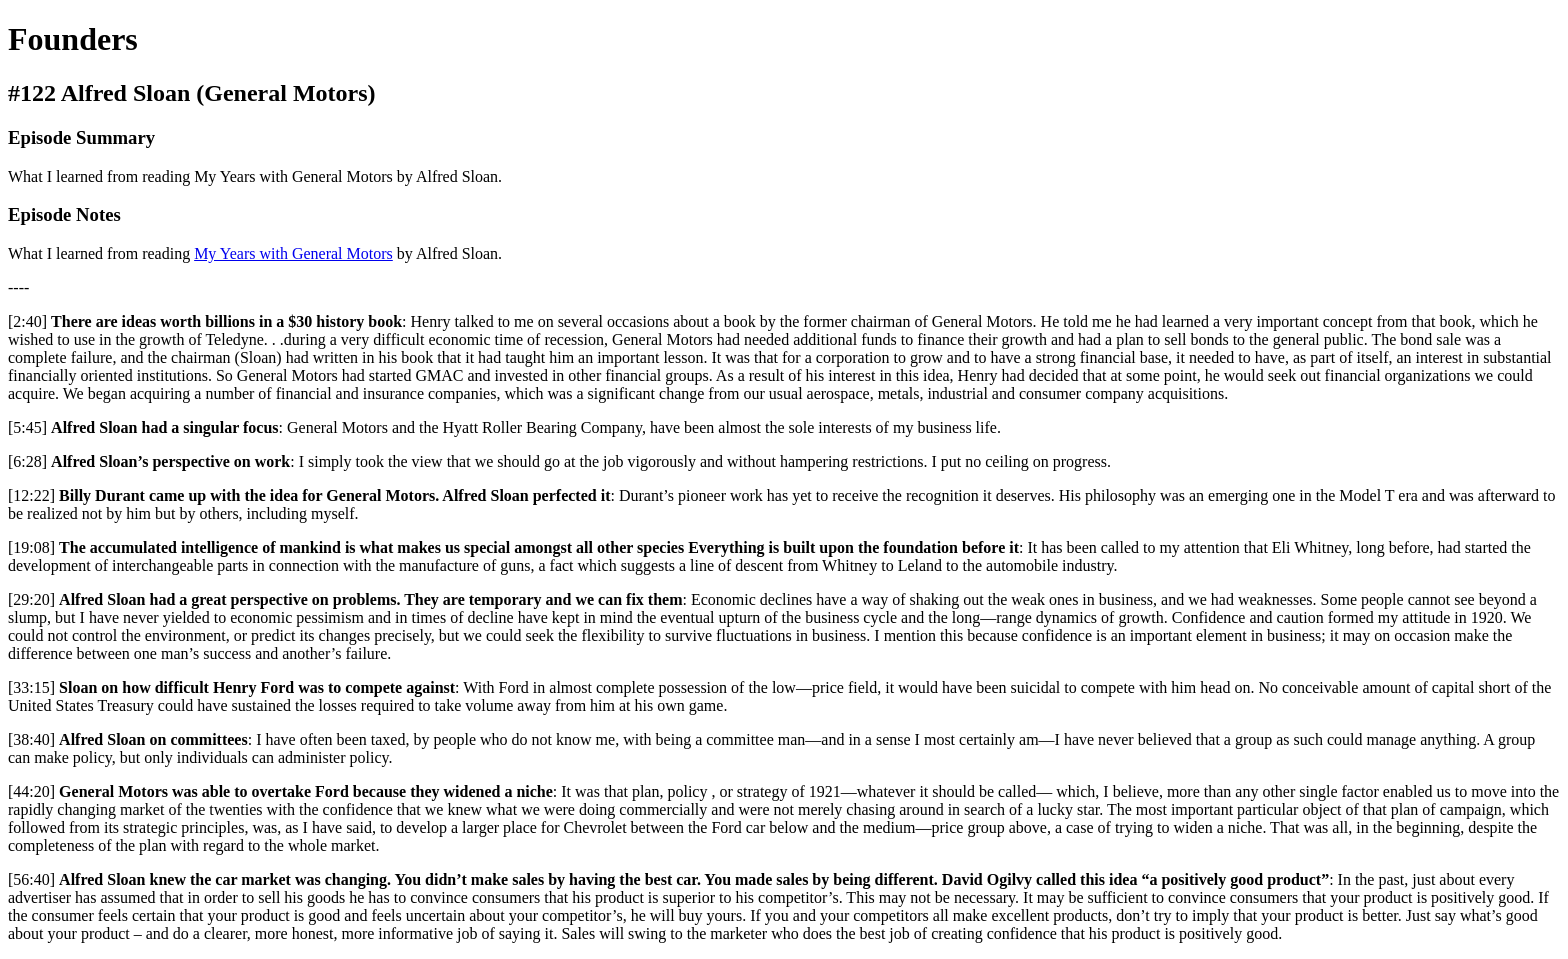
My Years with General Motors (293, 253)
